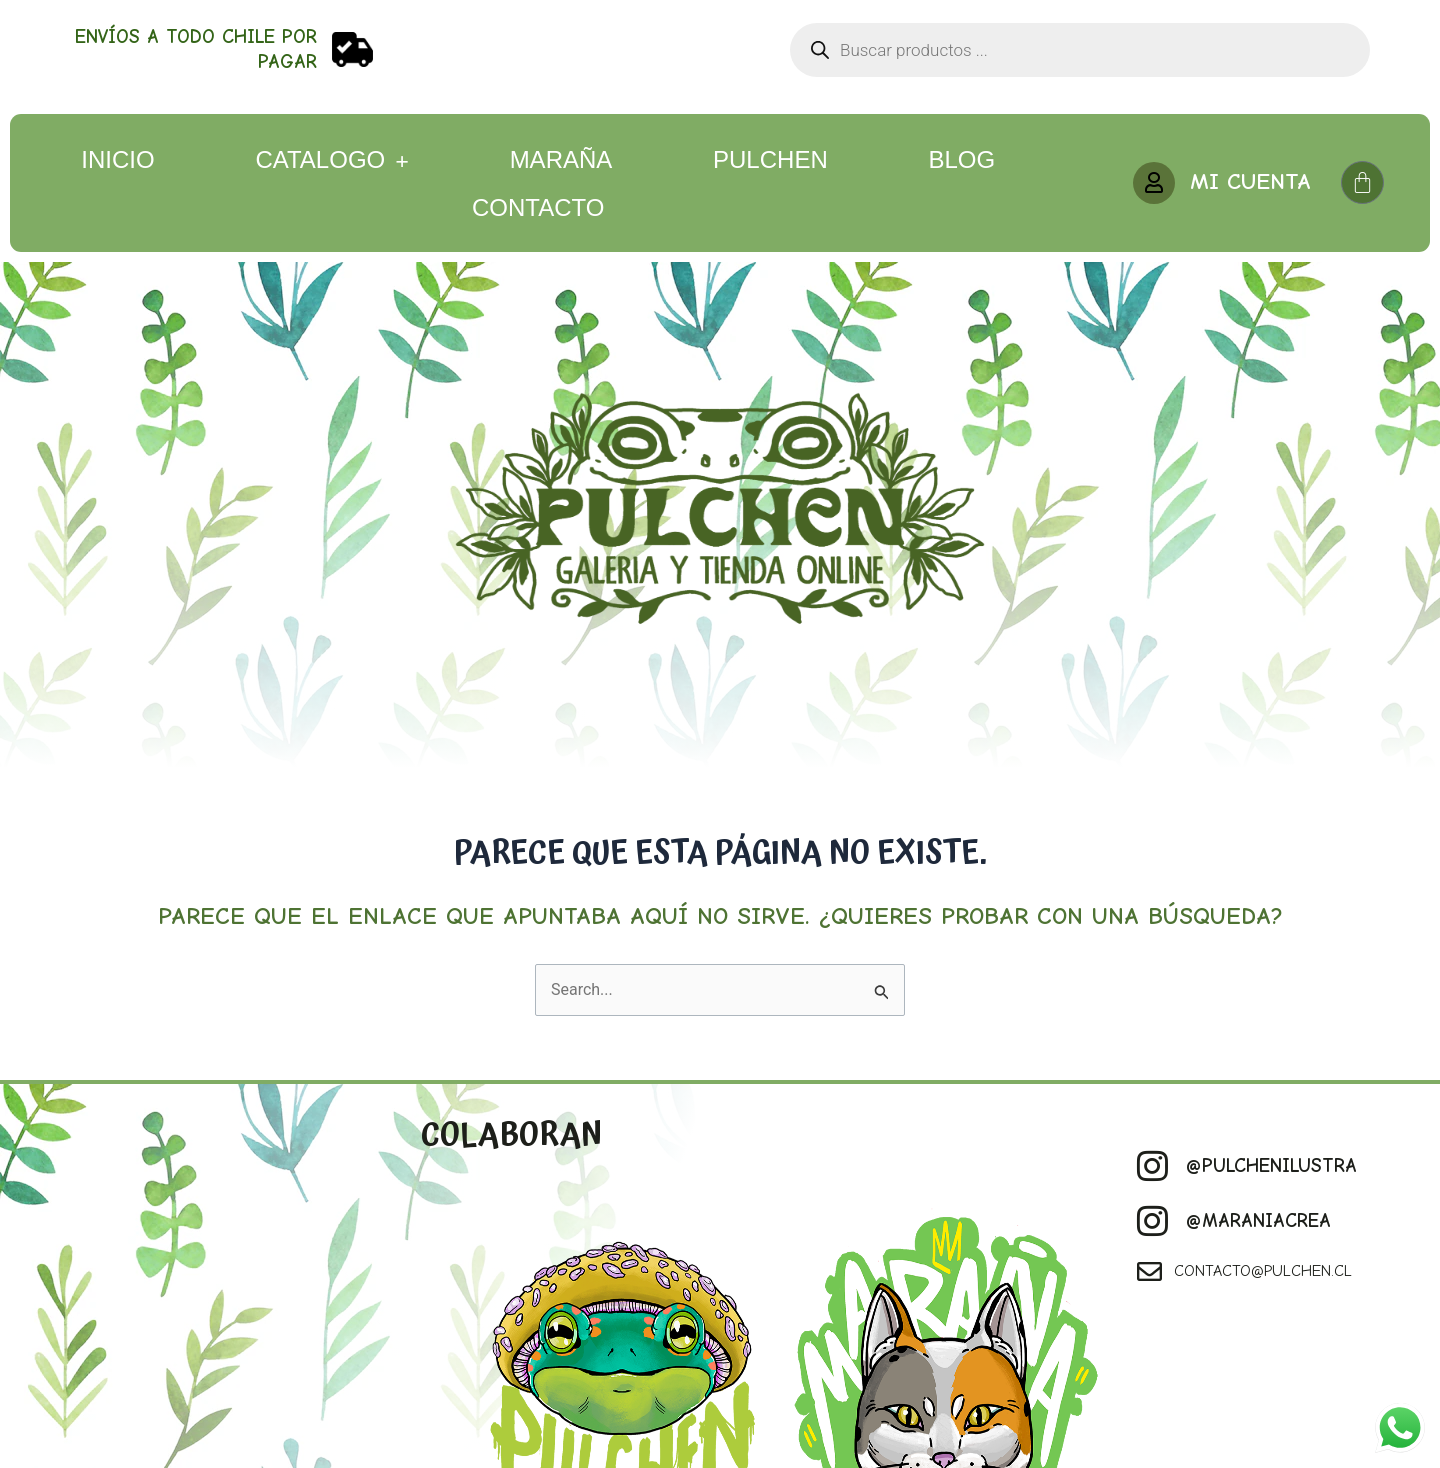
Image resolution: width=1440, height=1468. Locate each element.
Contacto (538, 207)
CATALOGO (331, 160)
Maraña (561, 159)
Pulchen (770, 159)
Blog (961, 159)
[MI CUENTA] (1154, 183)
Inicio (117, 159)
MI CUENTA (1250, 181)
